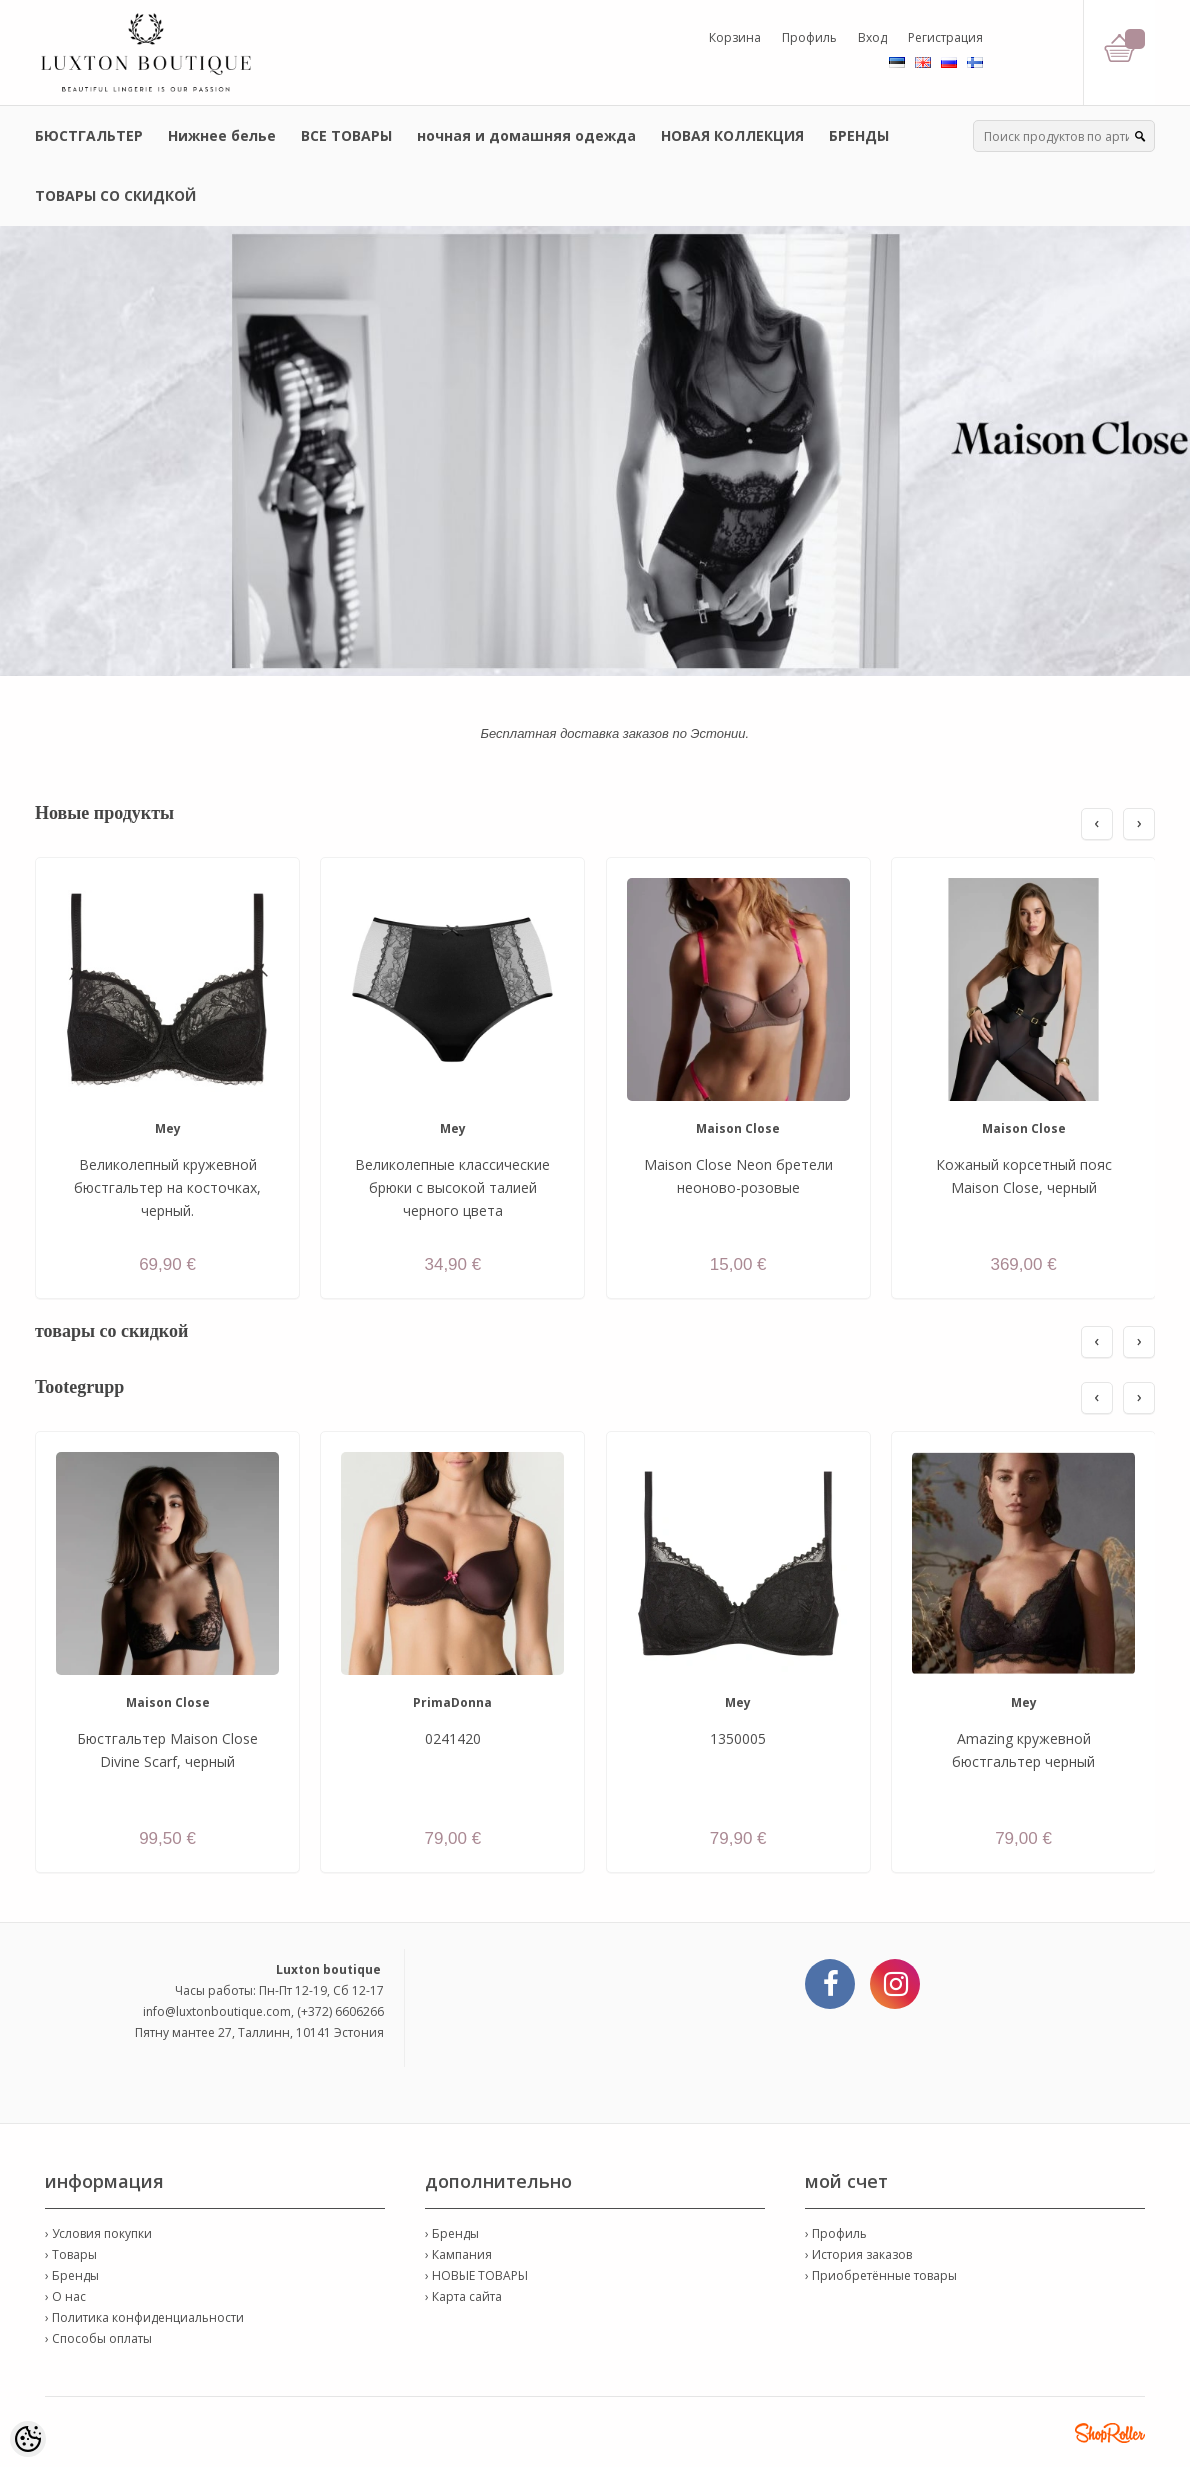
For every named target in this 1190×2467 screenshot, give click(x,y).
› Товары (71, 2254)
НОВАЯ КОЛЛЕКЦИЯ (732, 135)
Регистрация (945, 37)
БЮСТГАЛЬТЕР (89, 135)
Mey (168, 1128)
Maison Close (738, 1128)
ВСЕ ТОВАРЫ (346, 135)
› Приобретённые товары (881, 2275)
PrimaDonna (452, 1702)
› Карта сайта (463, 2296)
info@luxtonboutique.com (217, 2011)
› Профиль (836, 2233)
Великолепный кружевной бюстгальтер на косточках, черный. (167, 1187)
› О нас (65, 2296)
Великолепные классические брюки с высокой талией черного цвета (452, 1187)
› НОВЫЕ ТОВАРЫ (476, 2275)
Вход (872, 37)
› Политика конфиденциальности (144, 2317)
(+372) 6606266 (340, 2011)
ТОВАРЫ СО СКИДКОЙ (115, 195)
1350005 (738, 1738)
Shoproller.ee (1110, 2433)
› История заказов (858, 2254)
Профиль (809, 37)
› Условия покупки (98, 2233)
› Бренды (72, 2275)
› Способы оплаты (98, 2338)
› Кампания (458, 2254)
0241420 (453, 1738)
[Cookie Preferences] (28, 2439)
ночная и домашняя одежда (526, 135)
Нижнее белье (222, 135)
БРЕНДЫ (859, 135)
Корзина (735, 37)
